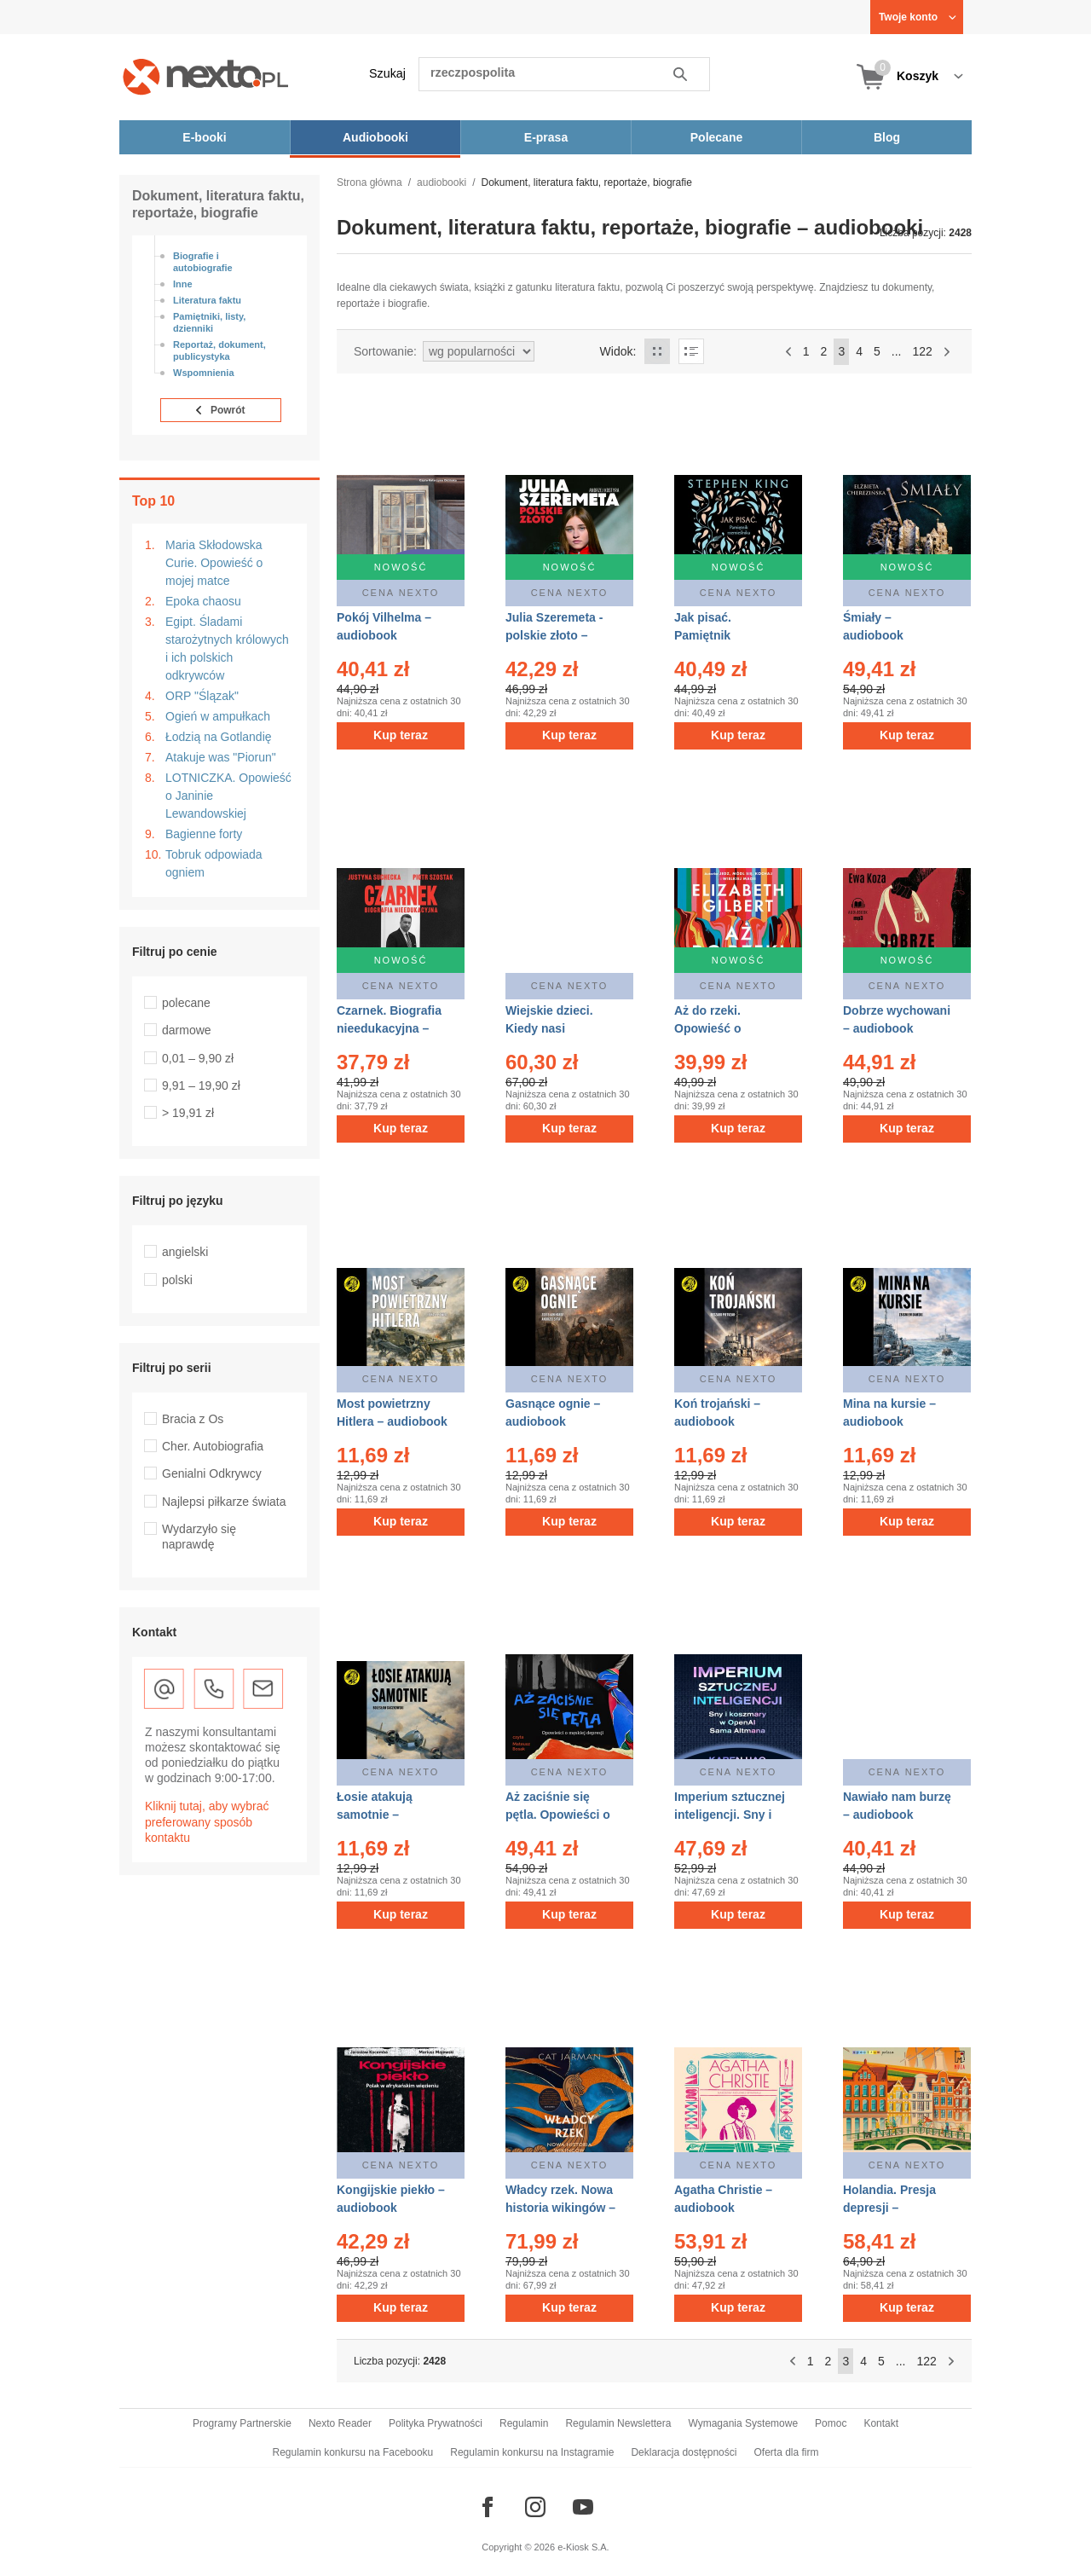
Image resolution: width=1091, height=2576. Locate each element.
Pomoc (830, 2423)
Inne (183, 284)
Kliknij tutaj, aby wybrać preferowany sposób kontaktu (207, 1821)
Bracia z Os (192, 1419)
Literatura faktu (207, 300)
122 (922, 351)
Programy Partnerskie (242, 2423)
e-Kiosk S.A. (583, 2547)
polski (177, 1280)
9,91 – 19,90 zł (201, 1085)
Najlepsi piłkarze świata (224, 1501)
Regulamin (523, 2423)
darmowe (186, 1030)
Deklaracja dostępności (683, 2452)
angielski (185, 1252)
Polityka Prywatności (435, 2423)
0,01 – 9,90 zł (198, 1058)
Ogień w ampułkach (217, 716)
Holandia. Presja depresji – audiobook (889, 2207)
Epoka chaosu (203, 601)
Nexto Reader (340, 2423)
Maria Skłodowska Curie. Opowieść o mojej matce (214, 563)
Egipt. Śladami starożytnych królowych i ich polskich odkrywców (227, 648)
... (897, 351)
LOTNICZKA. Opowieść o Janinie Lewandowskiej (228, 795)
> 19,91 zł (188, 1113)
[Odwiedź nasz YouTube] (583, 2507)
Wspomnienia (203, 373)
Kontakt (880, 2423)
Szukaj (387, 73)
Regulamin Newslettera (618, 2423)
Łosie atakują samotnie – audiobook (375, 1814)
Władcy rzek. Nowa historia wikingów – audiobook (560, 2207)
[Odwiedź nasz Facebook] (487, 2507)
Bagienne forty (203, 834)
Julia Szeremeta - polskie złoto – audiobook (554, 635)
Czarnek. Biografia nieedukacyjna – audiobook (389, 1028)
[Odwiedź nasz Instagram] (535, 2507)
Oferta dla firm (785, 2452)
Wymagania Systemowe (743, 2423)
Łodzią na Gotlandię (218, 737)
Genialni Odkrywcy (212, 1473)
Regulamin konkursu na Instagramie (532, 2452)
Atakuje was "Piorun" (220, 757)
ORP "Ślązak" (202, 696)
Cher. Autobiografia (212, 1446)
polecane (186, 1003)
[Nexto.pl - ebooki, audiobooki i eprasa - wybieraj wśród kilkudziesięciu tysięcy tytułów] (205, 76)
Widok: (618, 351)
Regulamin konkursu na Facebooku (353, 2452)
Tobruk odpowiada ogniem (214, 863)
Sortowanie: (385, 351)
